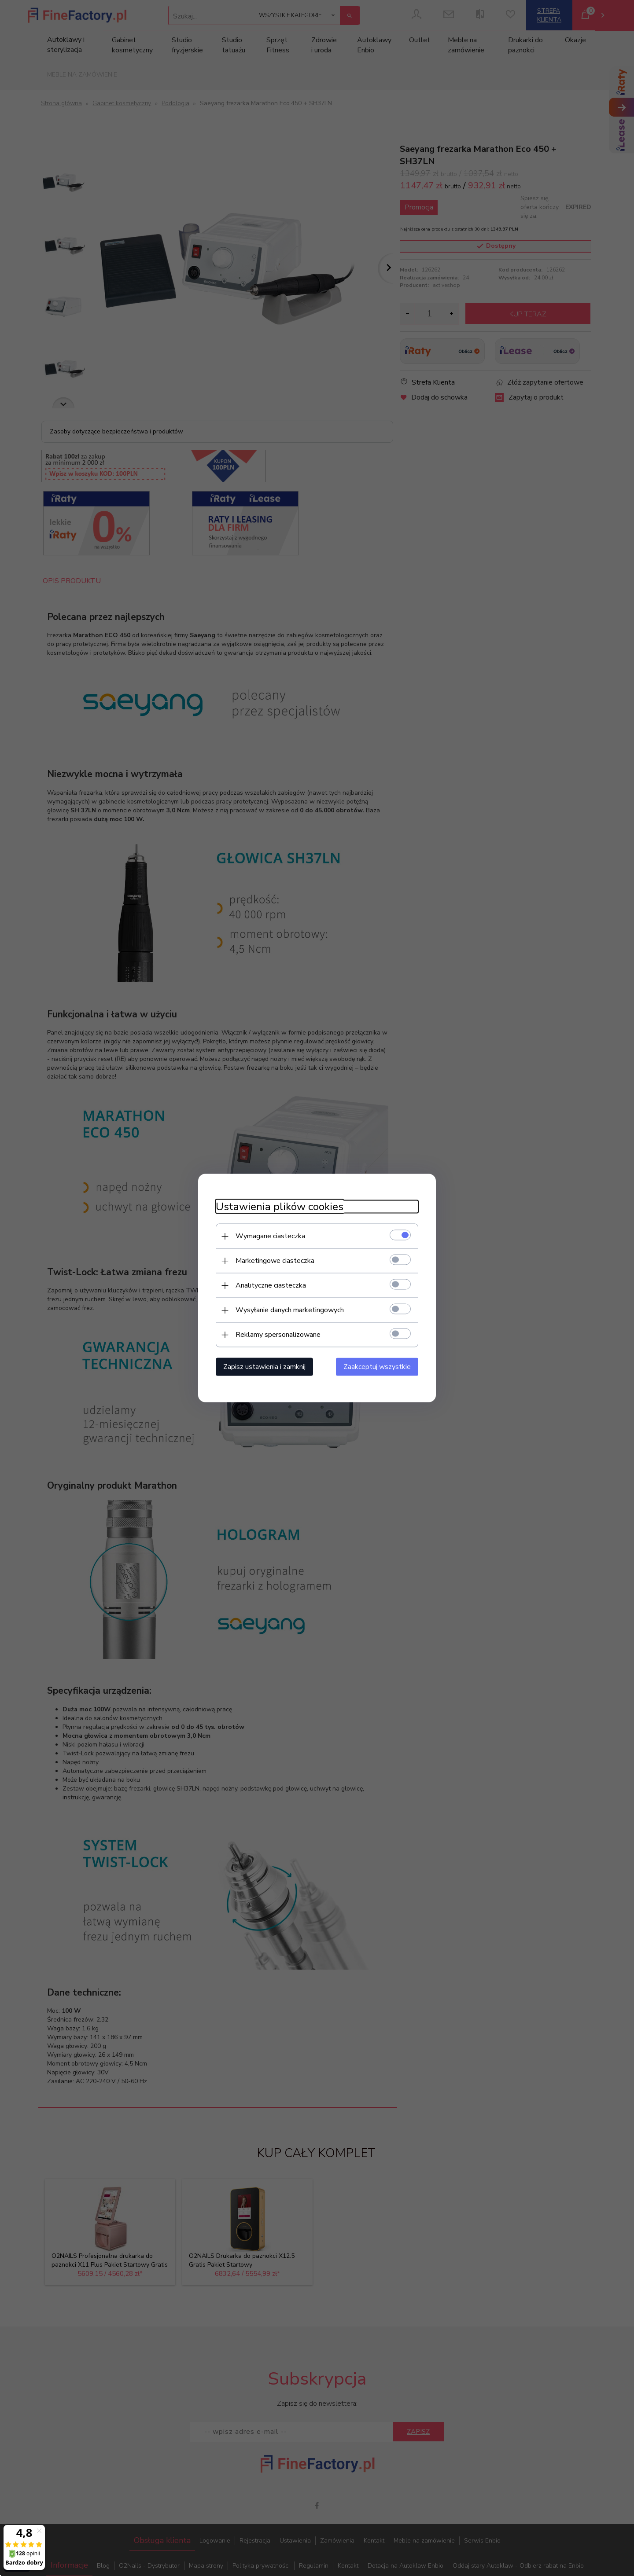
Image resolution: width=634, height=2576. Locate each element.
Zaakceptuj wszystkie (377, 1367)
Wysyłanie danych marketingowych (290, 1310)
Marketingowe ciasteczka (275, 1261)
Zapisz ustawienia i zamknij (264, 1367)
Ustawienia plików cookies (279, 1206)
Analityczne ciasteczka (271, 1285)
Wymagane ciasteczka (270, 1236)
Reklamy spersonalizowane (278, 1334)
